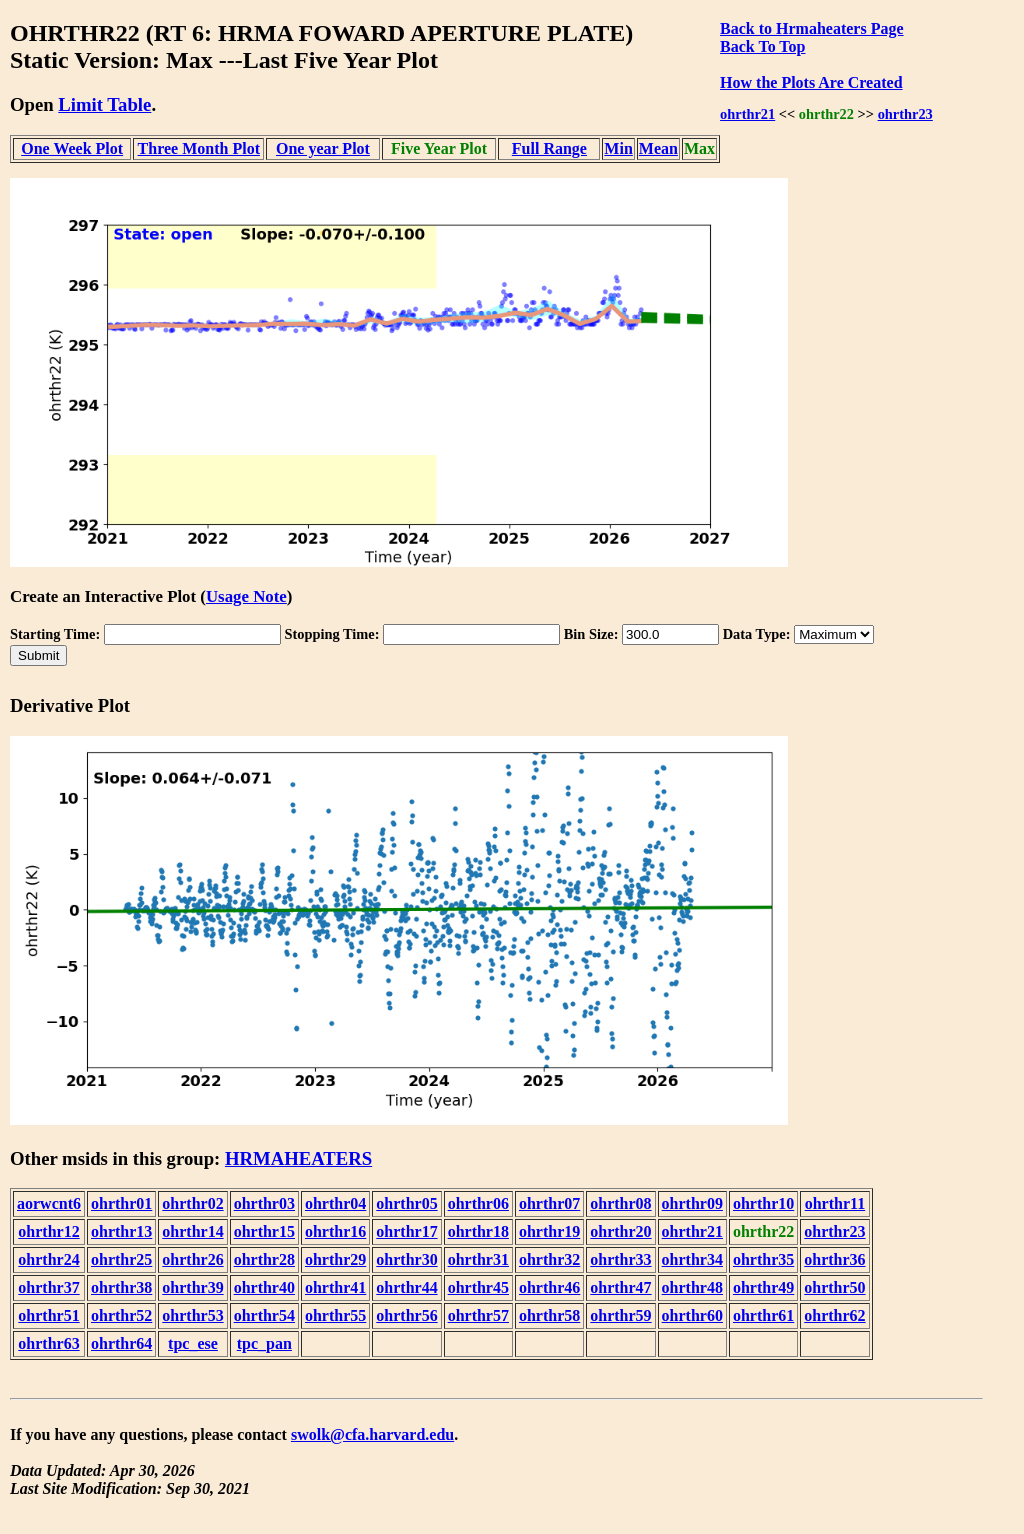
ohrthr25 (121, 1259)
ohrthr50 (834, 1287)
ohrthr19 (549, 1231)
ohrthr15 (264, 1231)
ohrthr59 (620, 1315)
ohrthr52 (121, 1315)
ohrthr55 (335, 1315)
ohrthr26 (192, 1259)
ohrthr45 (478, 1287)
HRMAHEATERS (298, 1158)
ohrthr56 (406, 1315)
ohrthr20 (620, 1231)
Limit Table (104, 104)
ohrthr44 (406, 1287)
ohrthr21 (747, 114)
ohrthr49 (763, 1287)
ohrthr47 (620, 1287)
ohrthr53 (192, 1315)
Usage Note (246, 596)
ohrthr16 (335, 1231)
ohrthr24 (48, 1259)
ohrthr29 (335, 1259)
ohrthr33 (620, 1259)
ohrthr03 (264, 1203)
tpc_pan (264, 1343)
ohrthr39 (192, 1287)
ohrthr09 (692, 1203)
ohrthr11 (835, 1203)
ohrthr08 (620, 1203)
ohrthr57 (478, 1315)
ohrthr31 (478, 1259)
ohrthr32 (549, 1259)
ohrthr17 (406, 1231)
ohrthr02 (192, 1203)
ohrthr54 (264, 1315)
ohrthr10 (763, 1203)
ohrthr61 (763, 1315)
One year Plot (323, 148)
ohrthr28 (264, 1259)
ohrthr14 (192, 1231)
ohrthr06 (478, 1203)
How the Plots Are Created (811, 82)
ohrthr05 (406, 1203)
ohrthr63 (48, 1343)
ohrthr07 (549, 1203)
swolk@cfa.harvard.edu (372, 1434)
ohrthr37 (48, 1287)
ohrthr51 (48, 1315)
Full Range (549, 148)
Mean (658, 148)
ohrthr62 (834, 1315)
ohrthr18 (478, 1231)
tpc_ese (193, 1343)
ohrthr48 (692, 1287)
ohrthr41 (335, 1287)
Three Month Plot (199, 148)
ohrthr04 (335, 1203)
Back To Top (762, 46)
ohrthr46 (549, 1287)
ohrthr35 (763, 1259)
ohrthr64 (121, 1343)
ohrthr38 (121, 1287)
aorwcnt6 (49, 1203)
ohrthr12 (48, 1231)
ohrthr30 (406, 1259)
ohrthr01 (121, 1203)
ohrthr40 (264, 1287)
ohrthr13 (121, 1231)
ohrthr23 (905, 114)
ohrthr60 (692, 1315)
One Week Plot (72, 148)
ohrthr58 (549, 1315)
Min (618, 148)
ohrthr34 (692, 1259)
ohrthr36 (834, 1259)
